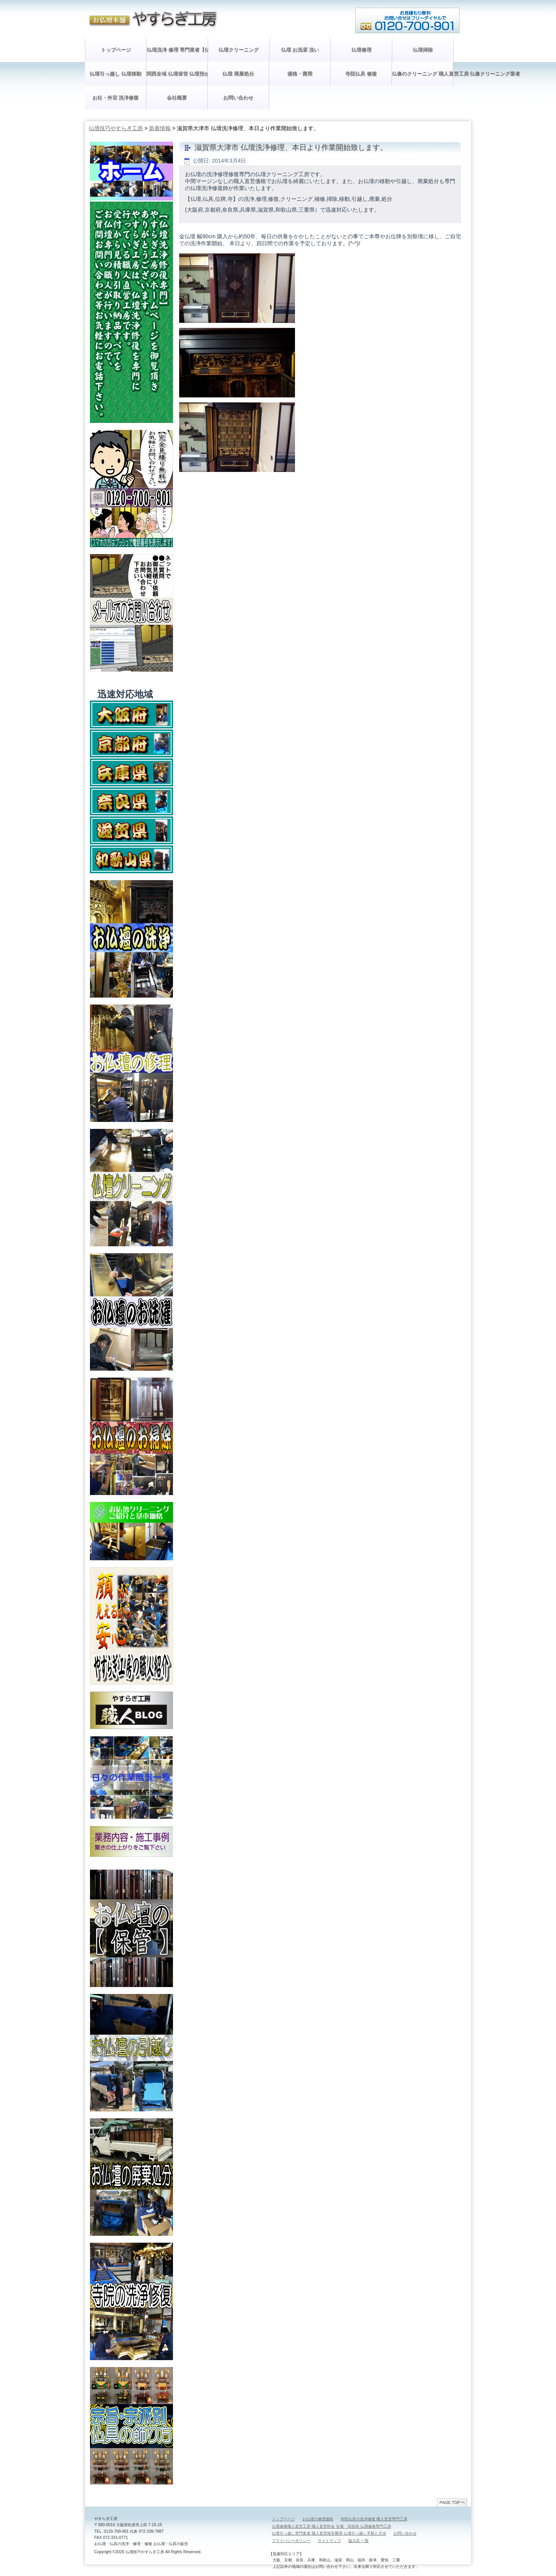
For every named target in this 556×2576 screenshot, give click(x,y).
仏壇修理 (361, 50)
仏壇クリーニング (239, 50)
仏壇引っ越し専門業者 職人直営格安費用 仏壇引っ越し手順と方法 (329, 2533)
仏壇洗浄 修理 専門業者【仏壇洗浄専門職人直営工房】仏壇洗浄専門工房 (177, 50)
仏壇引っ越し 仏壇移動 (115, 73)
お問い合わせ (238, 97)
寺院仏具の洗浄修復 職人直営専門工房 (374, 2519)
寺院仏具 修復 (361, 73)
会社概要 (177, 97)
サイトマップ (329, 2541)
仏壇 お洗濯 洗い (300, 50)
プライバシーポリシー (291, 2541)
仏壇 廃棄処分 (238, 73)
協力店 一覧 (358, 2541)
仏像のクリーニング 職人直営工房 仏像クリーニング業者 (422, 73)
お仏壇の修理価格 (317, 2519)
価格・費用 (299, 73)
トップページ (116, 50)
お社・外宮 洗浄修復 (115, 97)
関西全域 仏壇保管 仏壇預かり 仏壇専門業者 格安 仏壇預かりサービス (176, 73)
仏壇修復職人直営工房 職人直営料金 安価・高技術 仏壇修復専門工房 (331, 2526)
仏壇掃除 (423, 50)
